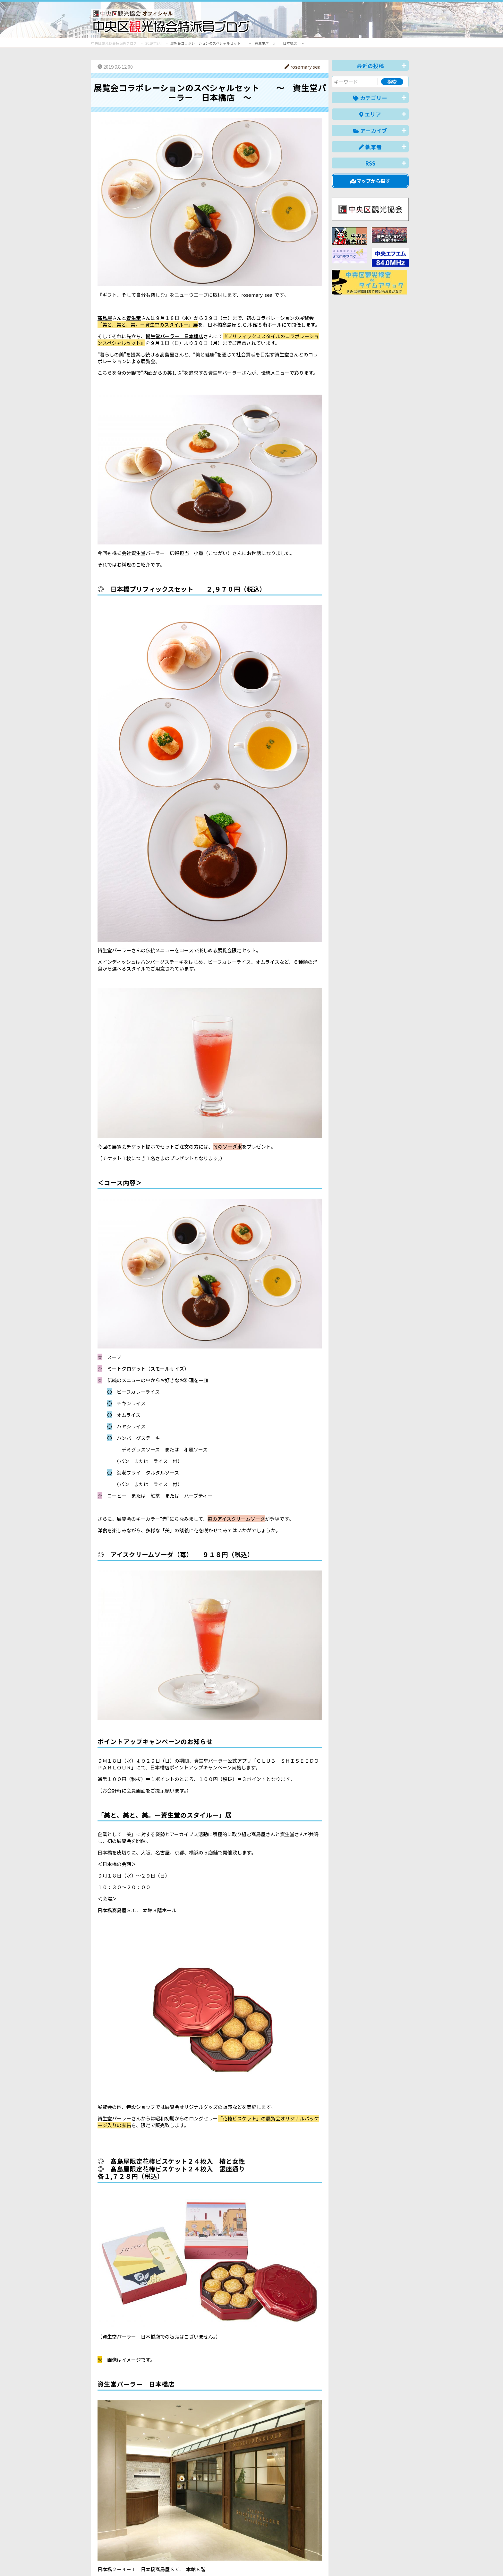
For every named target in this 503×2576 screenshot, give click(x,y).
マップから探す (370, 180)
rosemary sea (302, 66)
